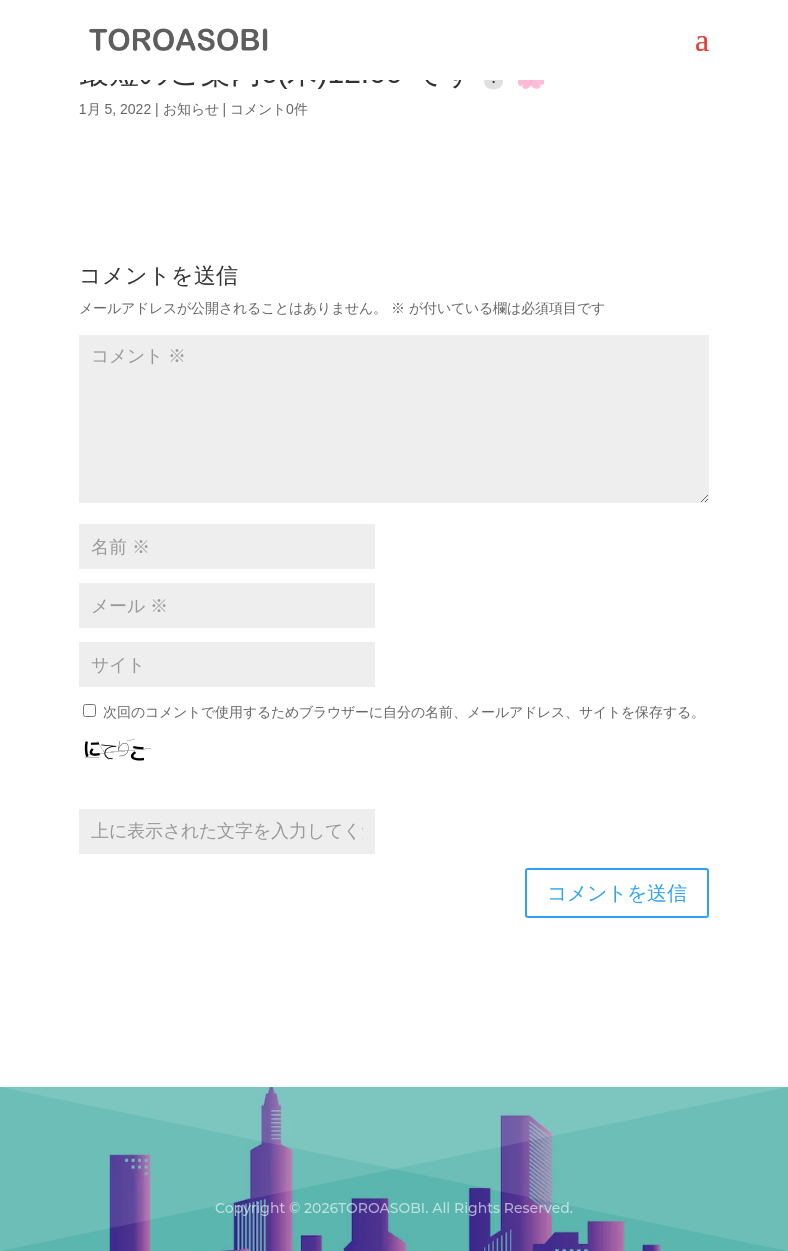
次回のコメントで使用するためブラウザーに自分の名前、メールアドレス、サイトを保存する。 (404, 712)
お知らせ (191, 109)
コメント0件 (269, 109)
